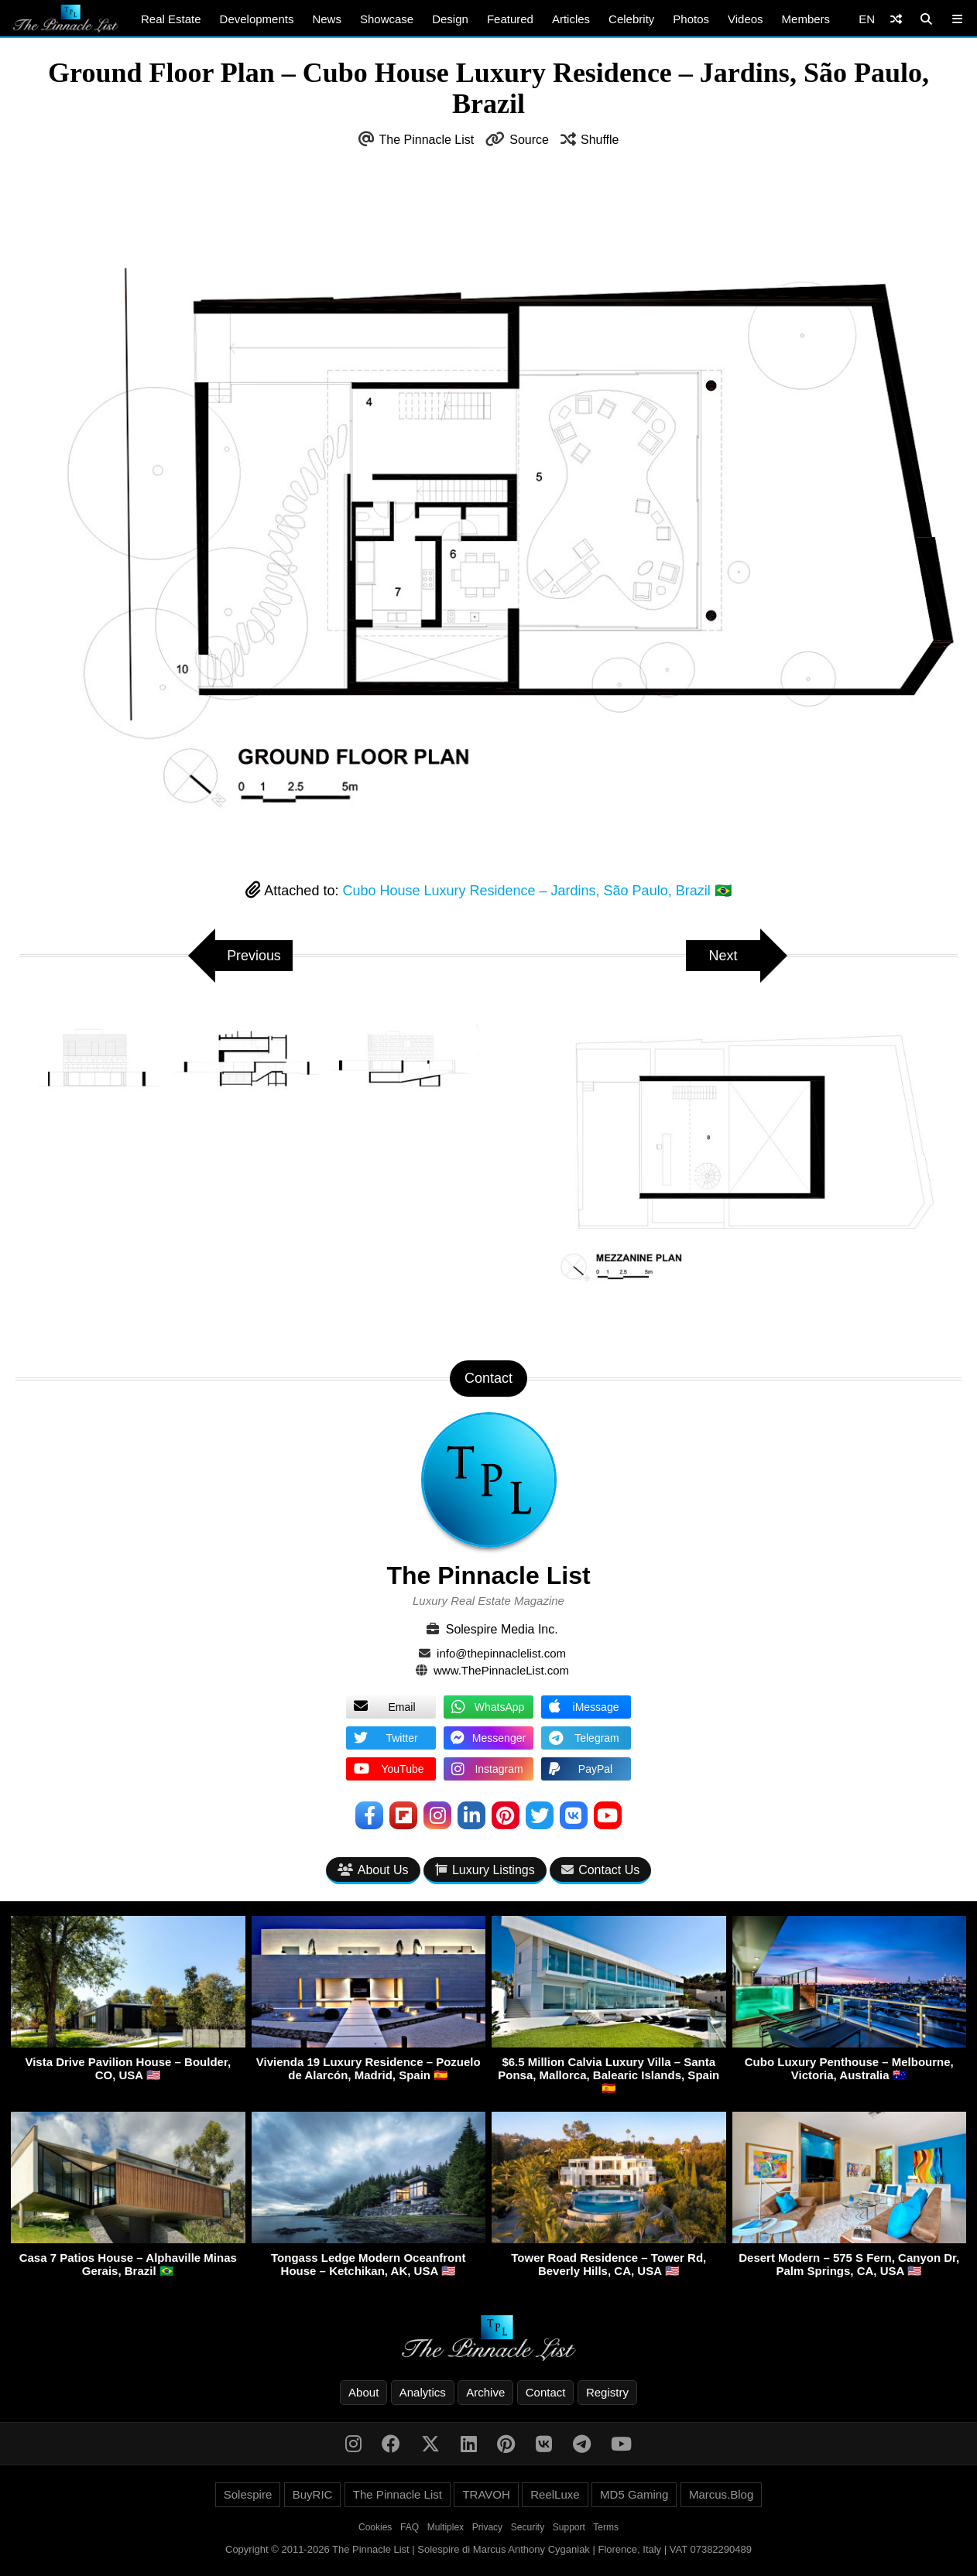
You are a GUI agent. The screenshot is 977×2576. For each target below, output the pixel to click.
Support (569, 2527)
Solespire (248, 2494)
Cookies (375, 2527)
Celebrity (631, 19)
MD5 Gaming (634, 2494)
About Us (373, 1869)
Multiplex (445, 2527)
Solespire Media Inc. (502, 1629)
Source (529, 139)
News (326, 19)
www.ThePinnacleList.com (501, 1670)
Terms (606, 2527)
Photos (691, 19)
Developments (257, 19)
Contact (546, 2392)
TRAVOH (485, 2494)
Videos (745, 19)
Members (806, 19)
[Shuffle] (896, 19)
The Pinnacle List (427, 139)
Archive (485, 2392)
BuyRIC (313, 2494)
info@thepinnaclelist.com (501, 1653)
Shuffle (600, 139)
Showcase (386, 19)
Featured (510, 19)
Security (527, 2527)
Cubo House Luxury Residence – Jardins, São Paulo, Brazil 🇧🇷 (536, 890)
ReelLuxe (554, 2494)
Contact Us (600, 1869)
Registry (607, 2392)
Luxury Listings (485, 1869)
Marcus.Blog (721, 2494)
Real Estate (171, 19)
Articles (571, 19)
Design (450, 19)
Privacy (487, 2527)
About (363, 2392)
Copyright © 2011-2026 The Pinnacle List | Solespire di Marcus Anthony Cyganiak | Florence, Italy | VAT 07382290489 (488, 2549)
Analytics (422, 2392)
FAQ (409, 2527)
